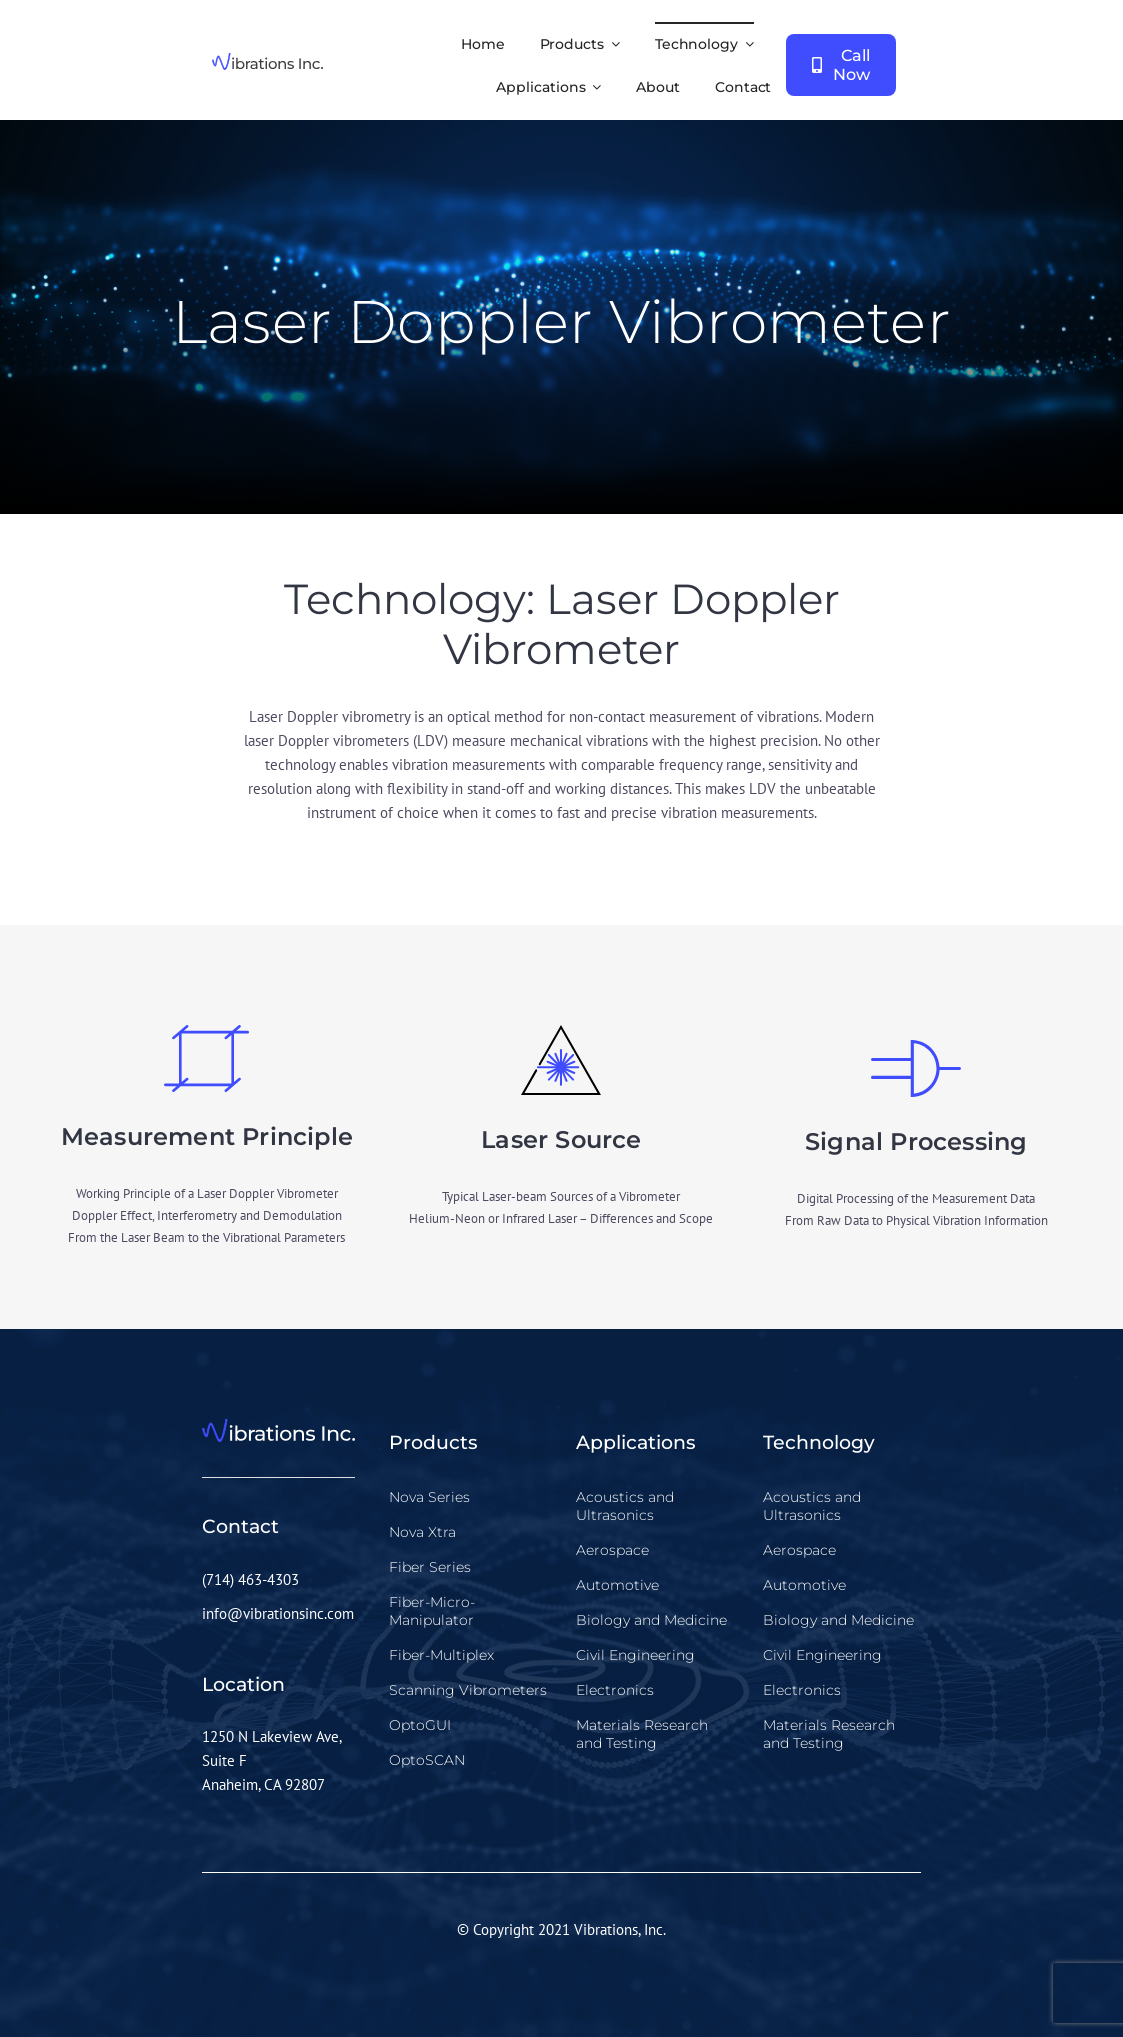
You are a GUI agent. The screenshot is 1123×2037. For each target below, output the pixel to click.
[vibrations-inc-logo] (267, 60)
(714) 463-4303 (250, 1579)
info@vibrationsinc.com (278, 1613)
